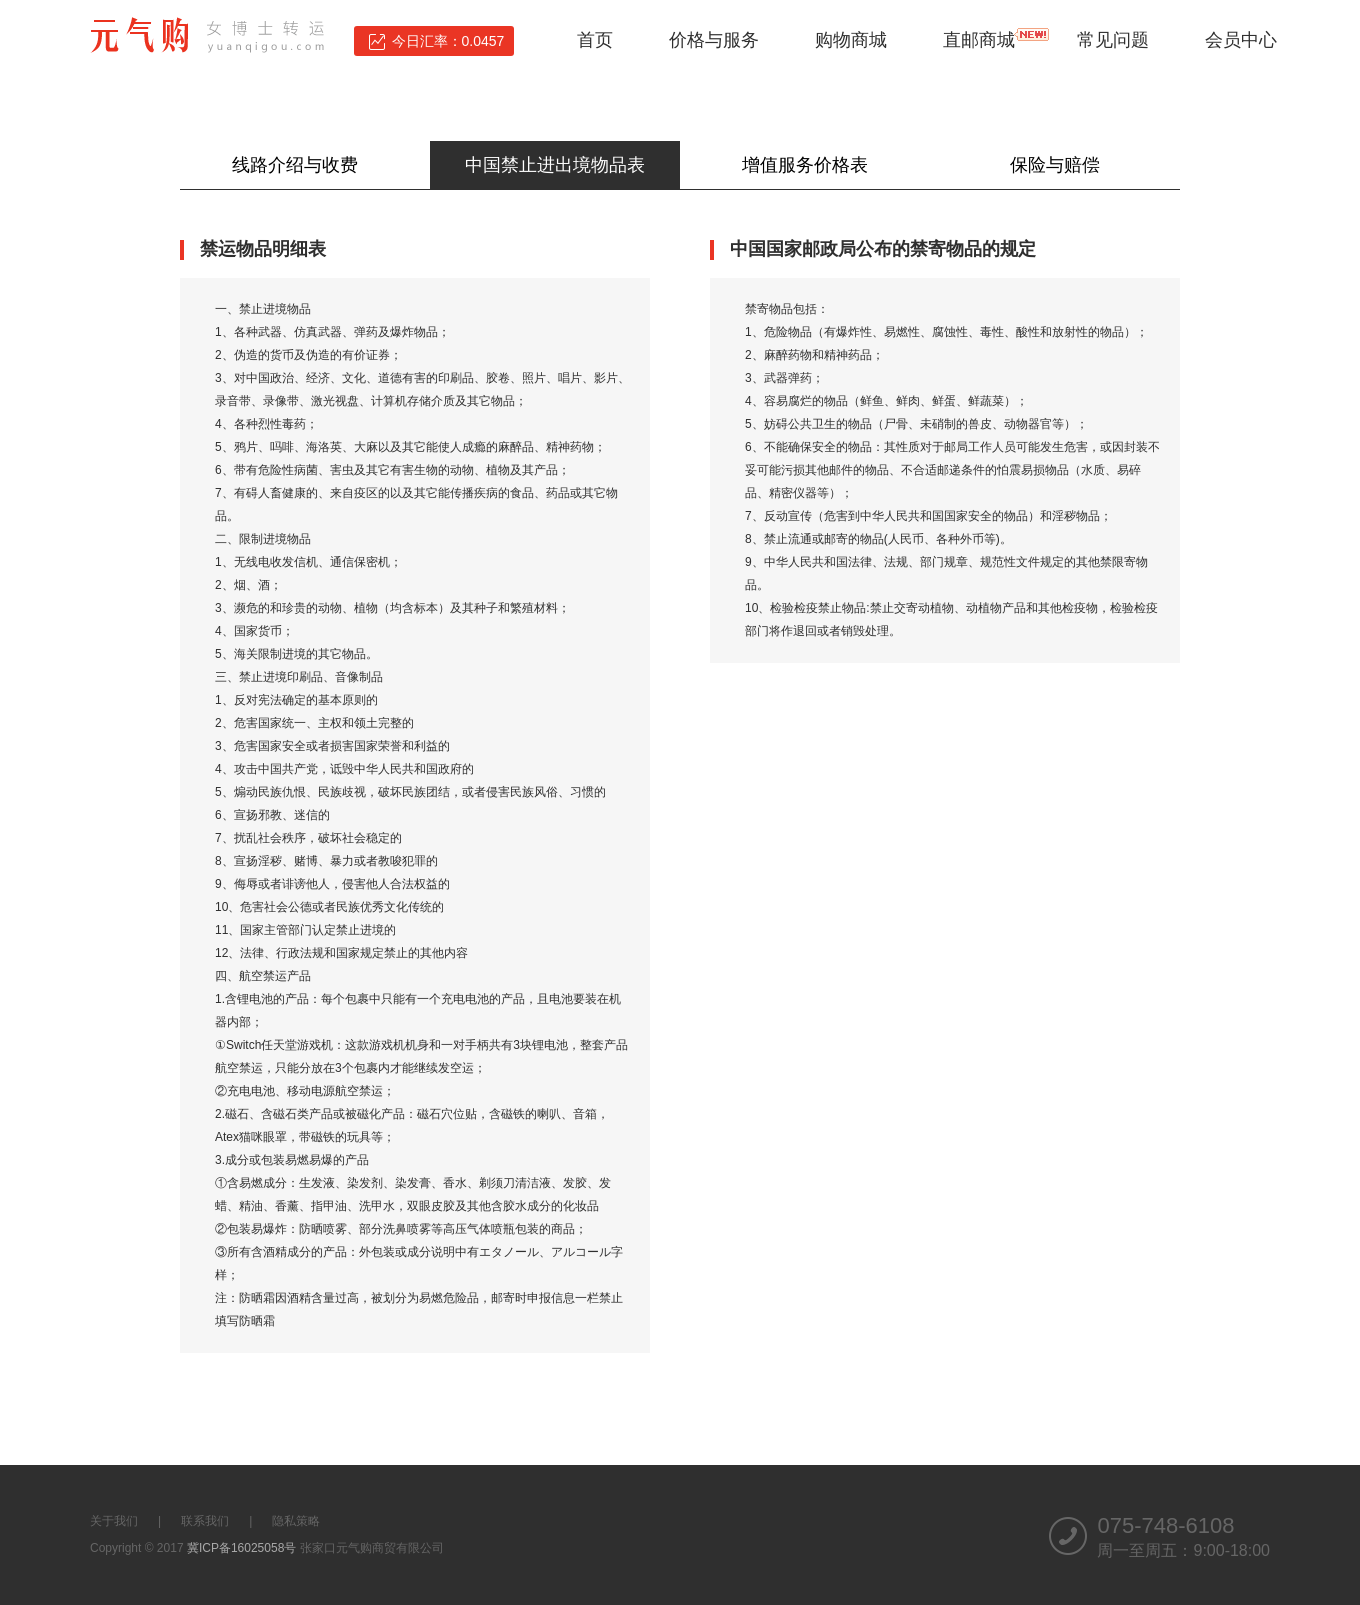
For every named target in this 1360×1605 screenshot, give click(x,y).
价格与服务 (714, 40)
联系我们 (205, 1521)
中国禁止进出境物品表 (555, 165)
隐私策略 (296, 1521)
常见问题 (1113, 40)
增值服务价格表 (805, 165)
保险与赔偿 (1055, 165)
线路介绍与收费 (304, 165)
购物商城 (851, 40)
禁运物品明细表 (263, 249)
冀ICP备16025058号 (241, 1548)
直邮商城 (979, 40)
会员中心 (1241, 40)
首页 (595, 40)
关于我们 (114, 1521)
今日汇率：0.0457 (448, 41)
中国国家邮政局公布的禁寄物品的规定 (883, 249)
